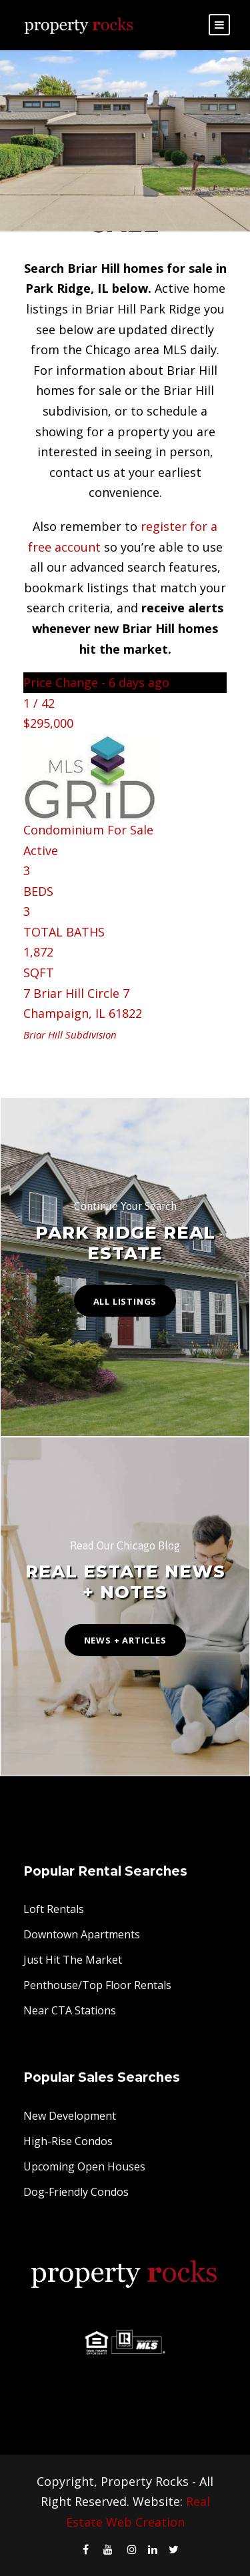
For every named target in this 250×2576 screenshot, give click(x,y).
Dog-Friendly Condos (76, 2191)
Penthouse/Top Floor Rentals (97, 1985)
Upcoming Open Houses (84, 2166)
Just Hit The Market (72, 1959)
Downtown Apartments (81, 1934)
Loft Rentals (53, 1909)
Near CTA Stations (69, 2010)
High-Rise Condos (68, 2141)
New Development (69, 2115)
